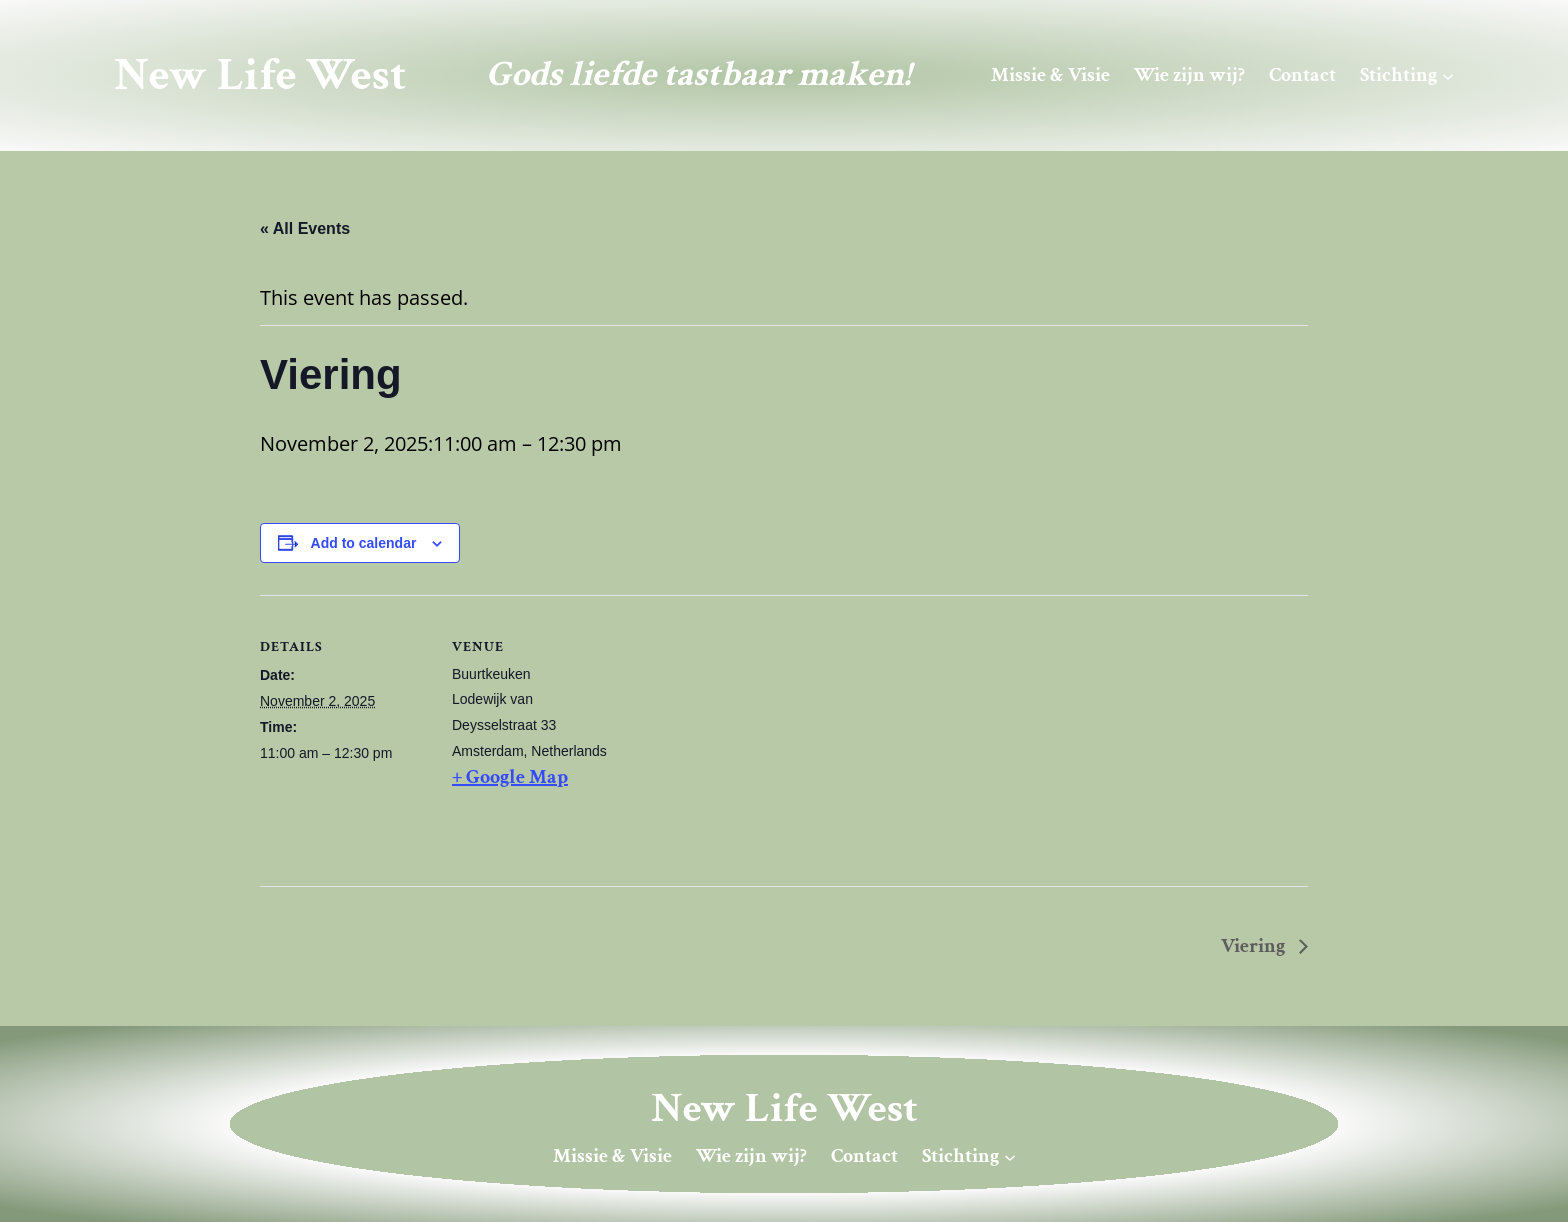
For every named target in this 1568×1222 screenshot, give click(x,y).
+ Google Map (510, 777)
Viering (1255, 946)
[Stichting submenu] (1448, 75)
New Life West (260, 75)
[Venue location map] (749, 733)
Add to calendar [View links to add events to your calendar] (364, 543)
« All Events (305, 228)
